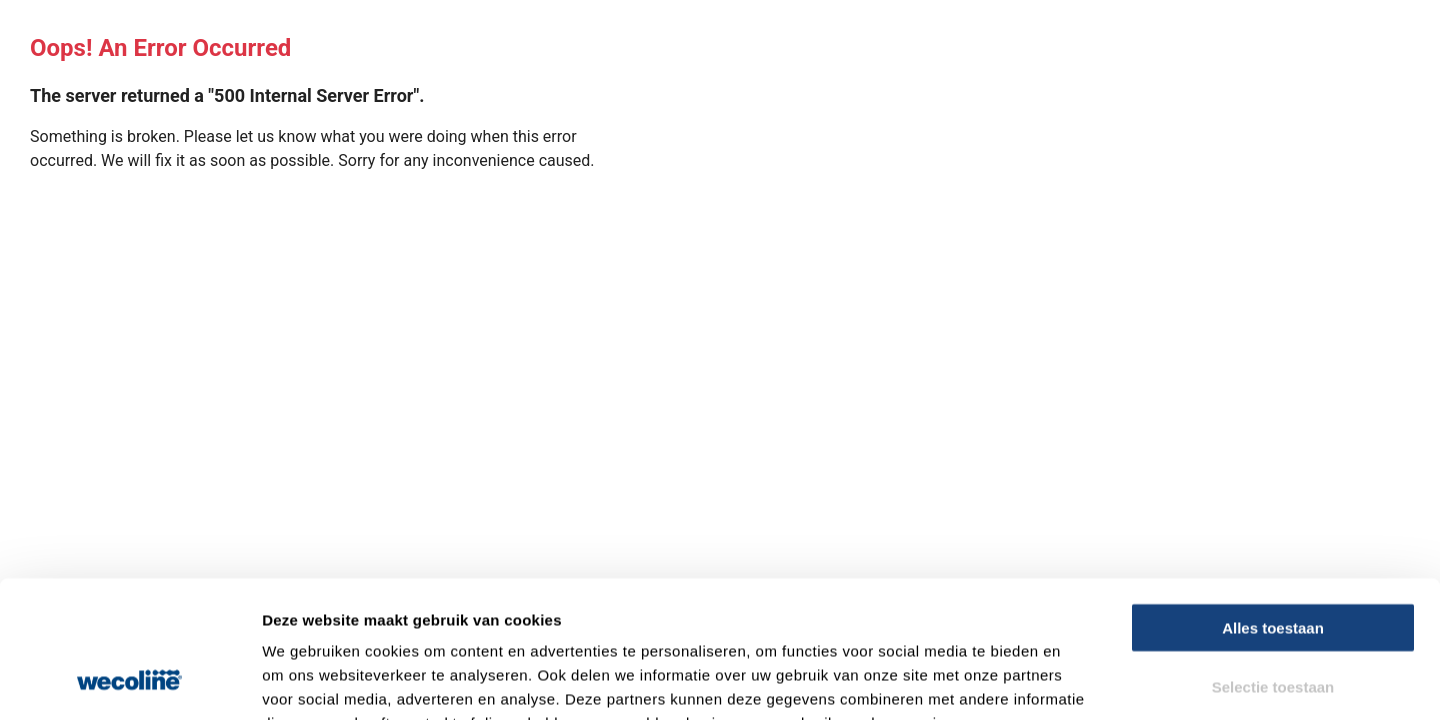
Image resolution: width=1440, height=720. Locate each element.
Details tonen (1080, 680)
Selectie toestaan (1273, 563)
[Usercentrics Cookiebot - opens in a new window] (129, 681)
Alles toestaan (1273, 504)
